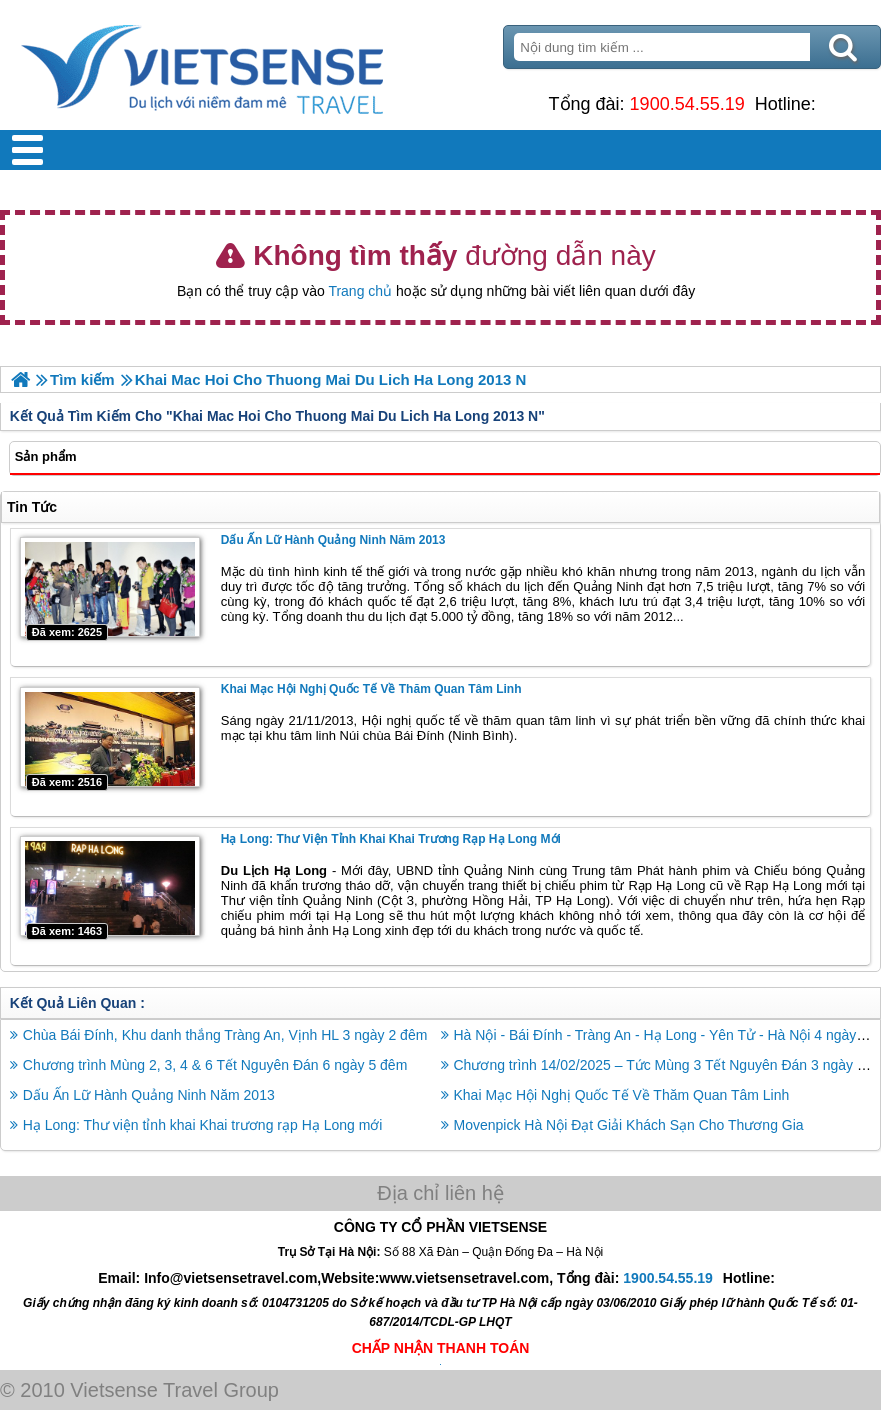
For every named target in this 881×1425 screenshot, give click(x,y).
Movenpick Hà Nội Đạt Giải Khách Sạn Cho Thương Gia (629, 1125)
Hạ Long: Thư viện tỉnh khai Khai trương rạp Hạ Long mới (391, 839)
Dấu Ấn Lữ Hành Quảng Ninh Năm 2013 (333, 540)
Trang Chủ (252, 65)
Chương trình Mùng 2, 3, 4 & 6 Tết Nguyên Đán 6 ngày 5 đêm (215, 1065)
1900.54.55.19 (687, 104)
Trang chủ (360, 291)
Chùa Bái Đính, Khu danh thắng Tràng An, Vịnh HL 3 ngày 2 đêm (225, 1035)
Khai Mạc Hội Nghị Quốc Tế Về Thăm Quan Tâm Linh (371, 689)
